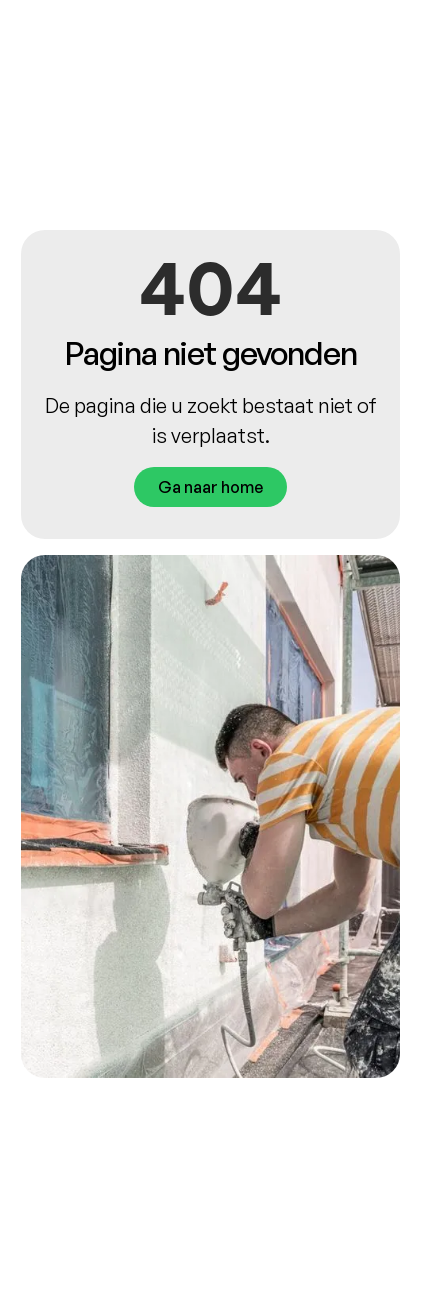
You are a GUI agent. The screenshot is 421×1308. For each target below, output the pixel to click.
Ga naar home (210, 487)
